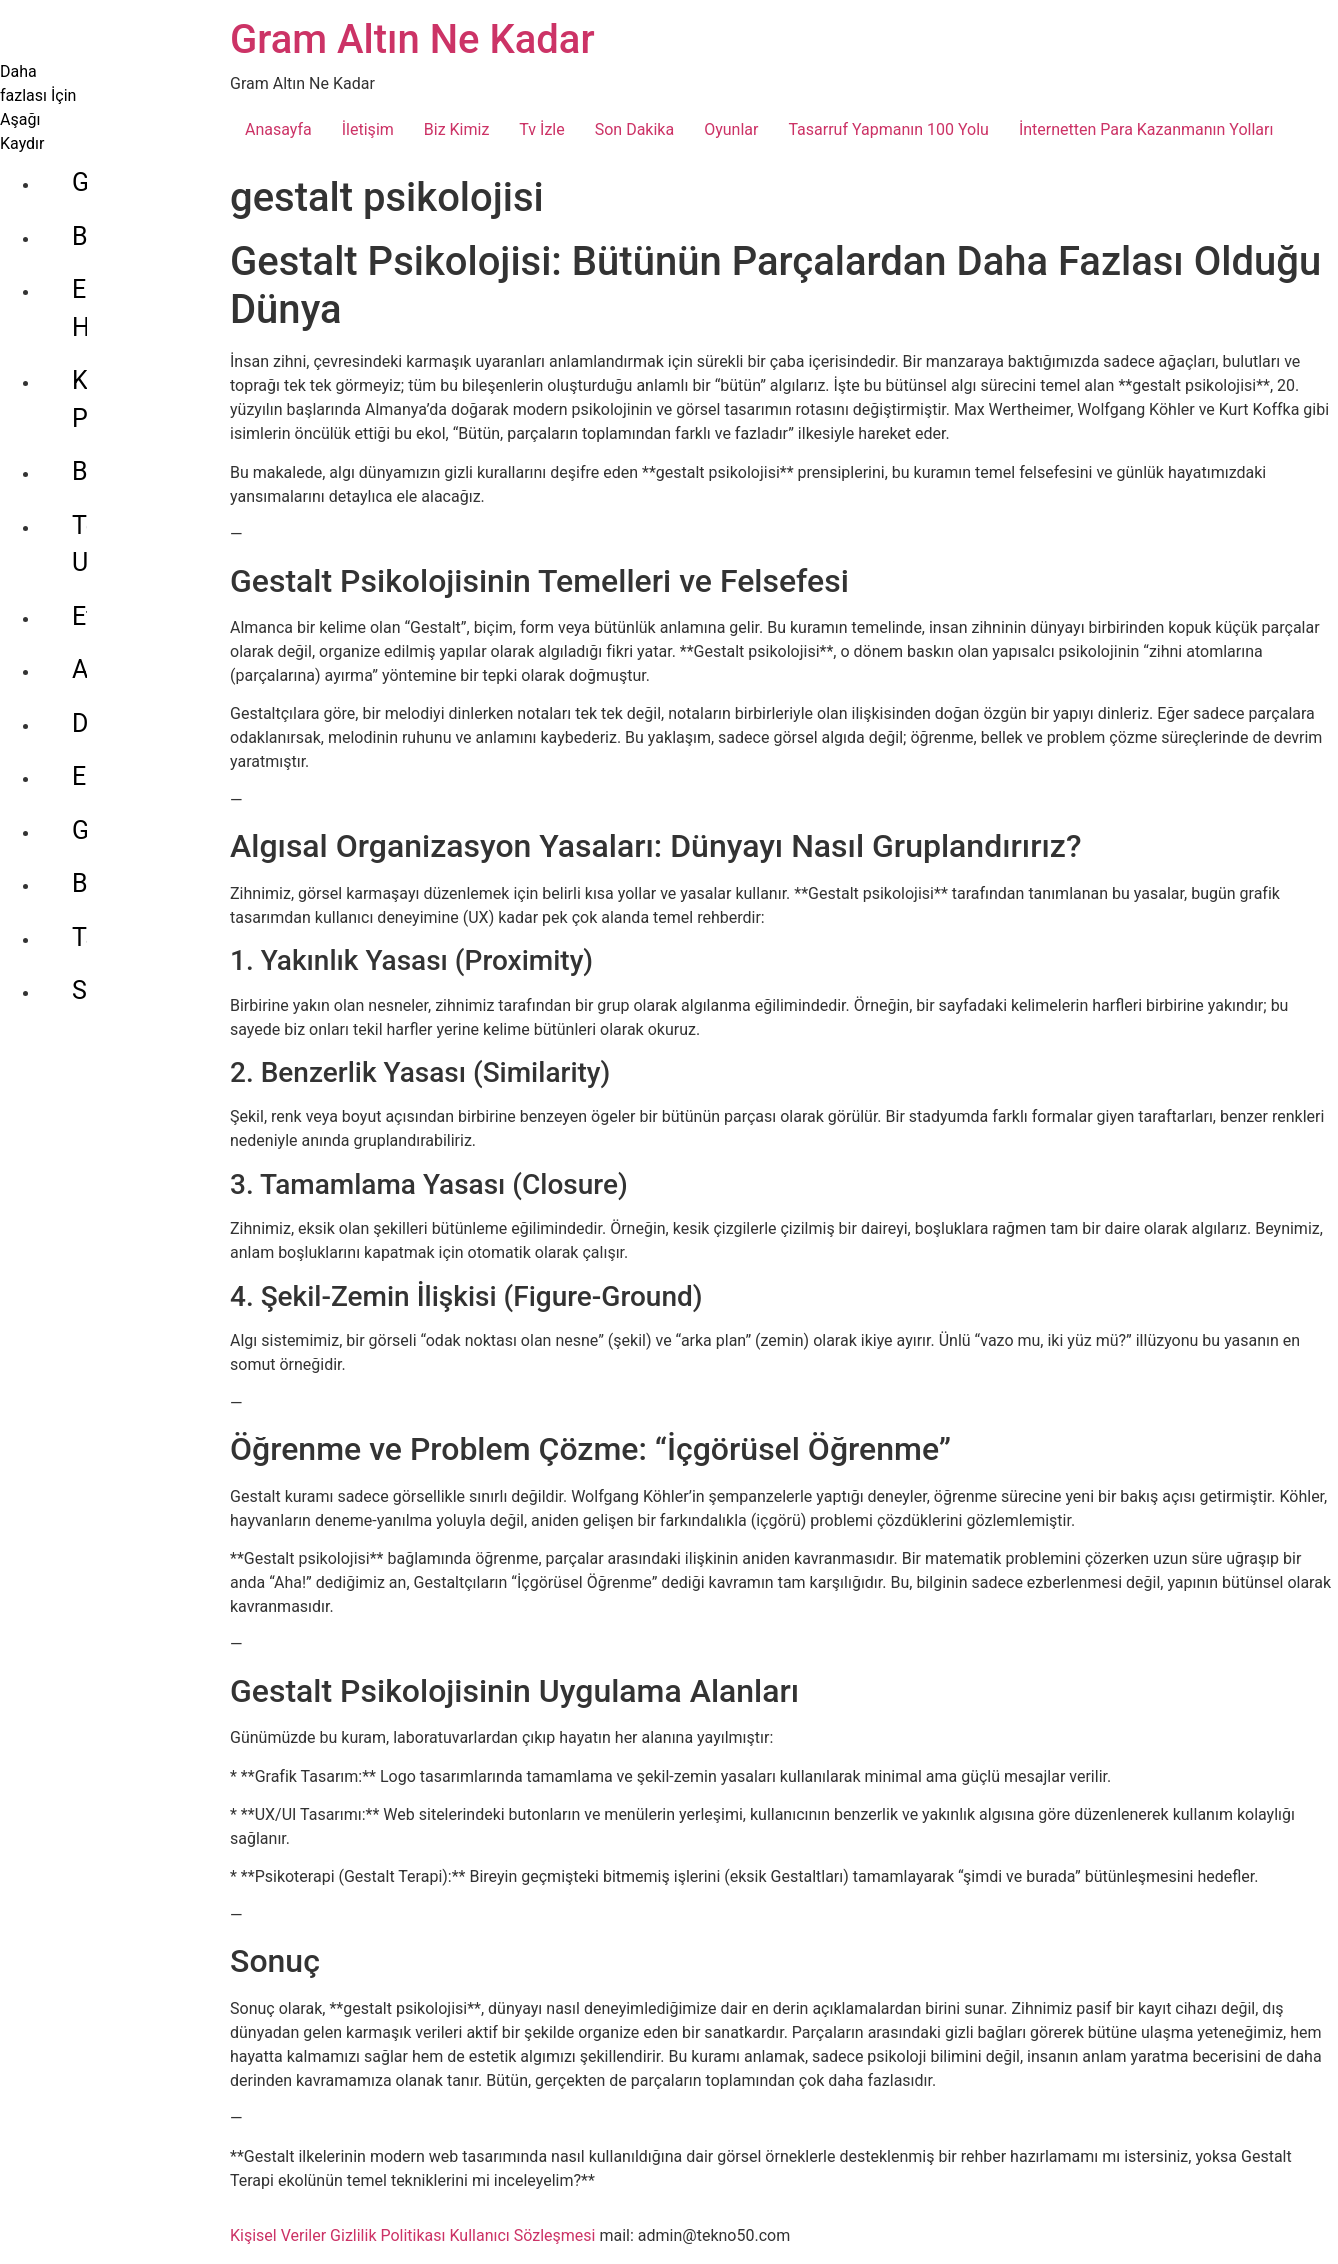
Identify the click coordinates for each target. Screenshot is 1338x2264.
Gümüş (111, 683)
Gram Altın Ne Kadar (412, 39)
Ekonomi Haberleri (122, 236)
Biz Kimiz (457, 129)
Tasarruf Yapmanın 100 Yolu (888, 129)
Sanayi (109, 843)
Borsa (104, 736)
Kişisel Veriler (278, 2235)
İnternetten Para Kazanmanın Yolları (1146, 129)
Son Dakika (634, 129)
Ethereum (125, 469)
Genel (103, 110)
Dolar (101, 576)
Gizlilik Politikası (387, 2235)
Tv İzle (541, 129)
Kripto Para (134, 308)
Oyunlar (731, 129)
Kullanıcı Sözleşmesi (522, 2235)
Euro (97, 629)
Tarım (104, 790)
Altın (97, 522)
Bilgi (96, 164)
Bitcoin (110, 362)
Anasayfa (278, 129)
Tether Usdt (136, 415)
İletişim (368, 129)
